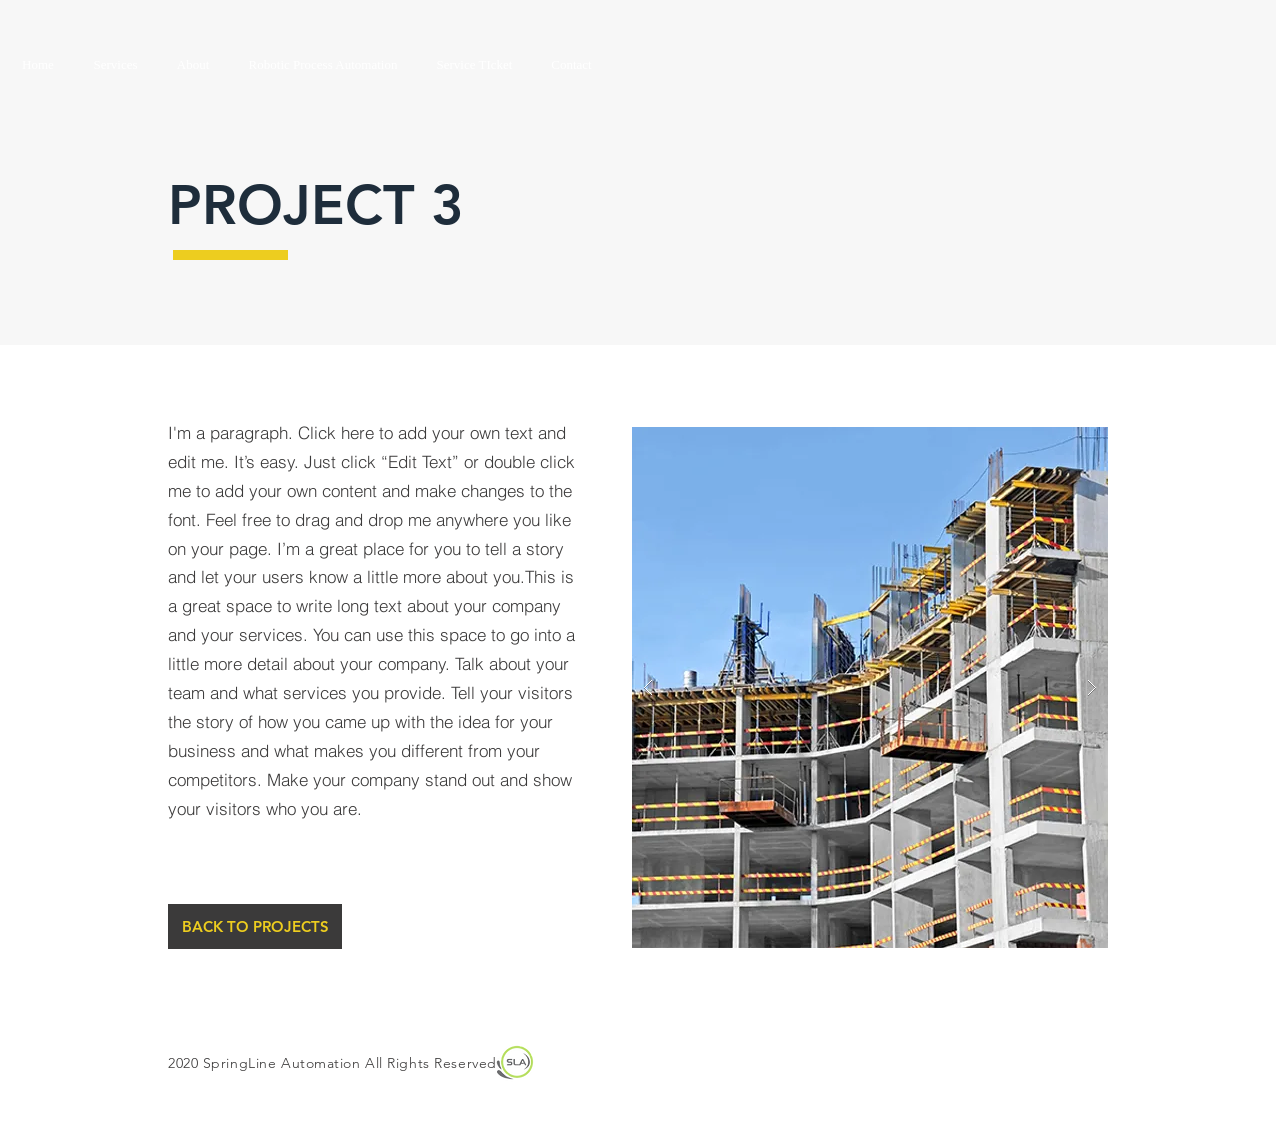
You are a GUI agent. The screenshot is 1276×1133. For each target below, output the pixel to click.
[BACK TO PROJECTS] (255, 926)
